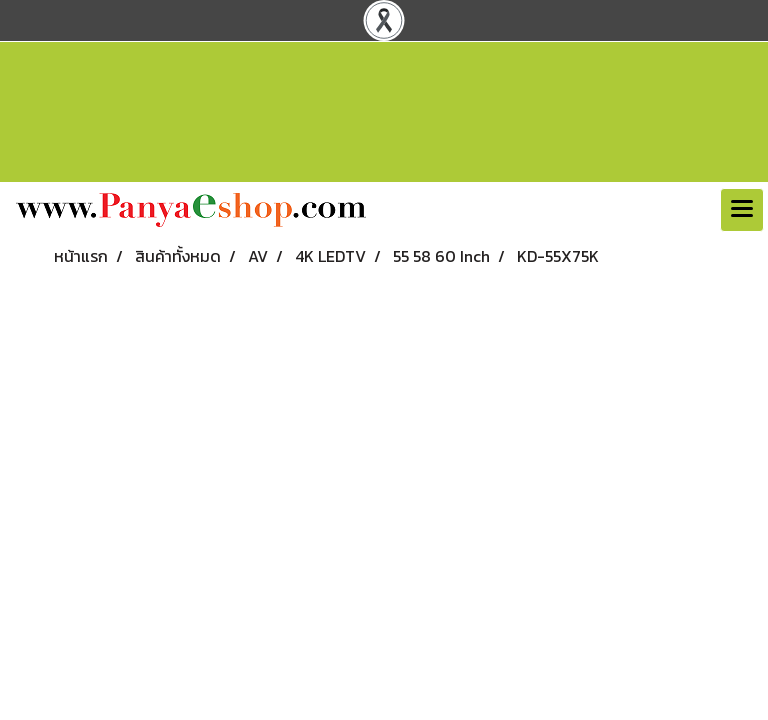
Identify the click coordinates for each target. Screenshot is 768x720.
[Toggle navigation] (742, 210)
